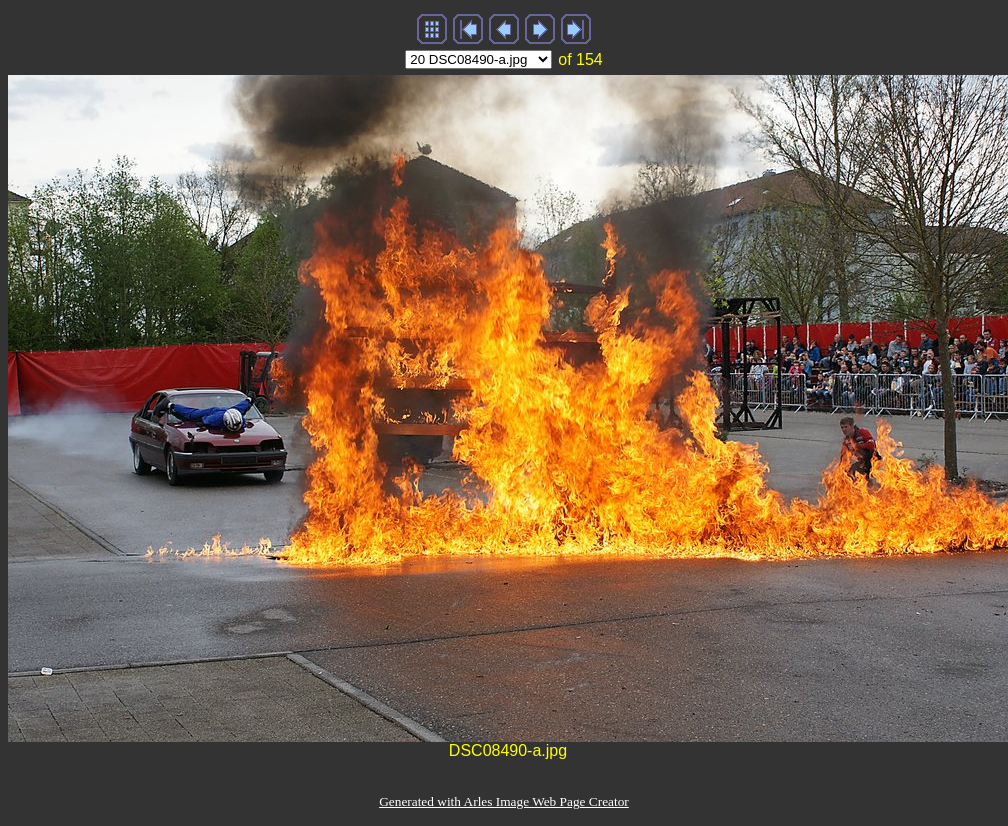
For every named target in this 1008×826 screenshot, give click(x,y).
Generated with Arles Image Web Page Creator (504, 801)
